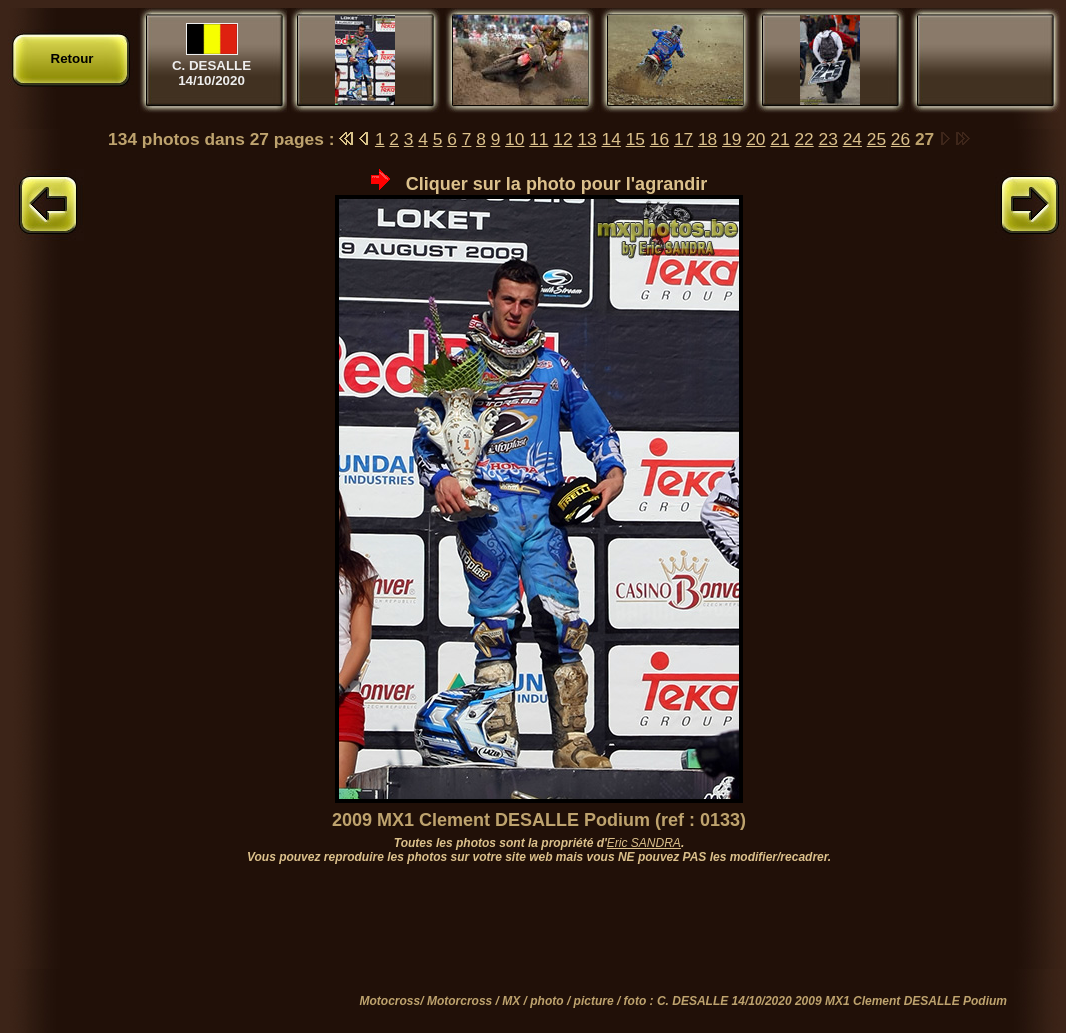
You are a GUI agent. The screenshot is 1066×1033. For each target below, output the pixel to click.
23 (828, 139)
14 (611, 139)
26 (900, 139)
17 (683, 139)
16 (659, 139)
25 (876, 139)
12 (562, 139)
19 (731, 139)
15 (635, 139)
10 (514, 139)
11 (538, 139)
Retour (72, 58)
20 (755, 139)
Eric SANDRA (644, 843)
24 (852, 139)
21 (779, 139)
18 (707, 139)
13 (586, 139)
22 (803, 139)
